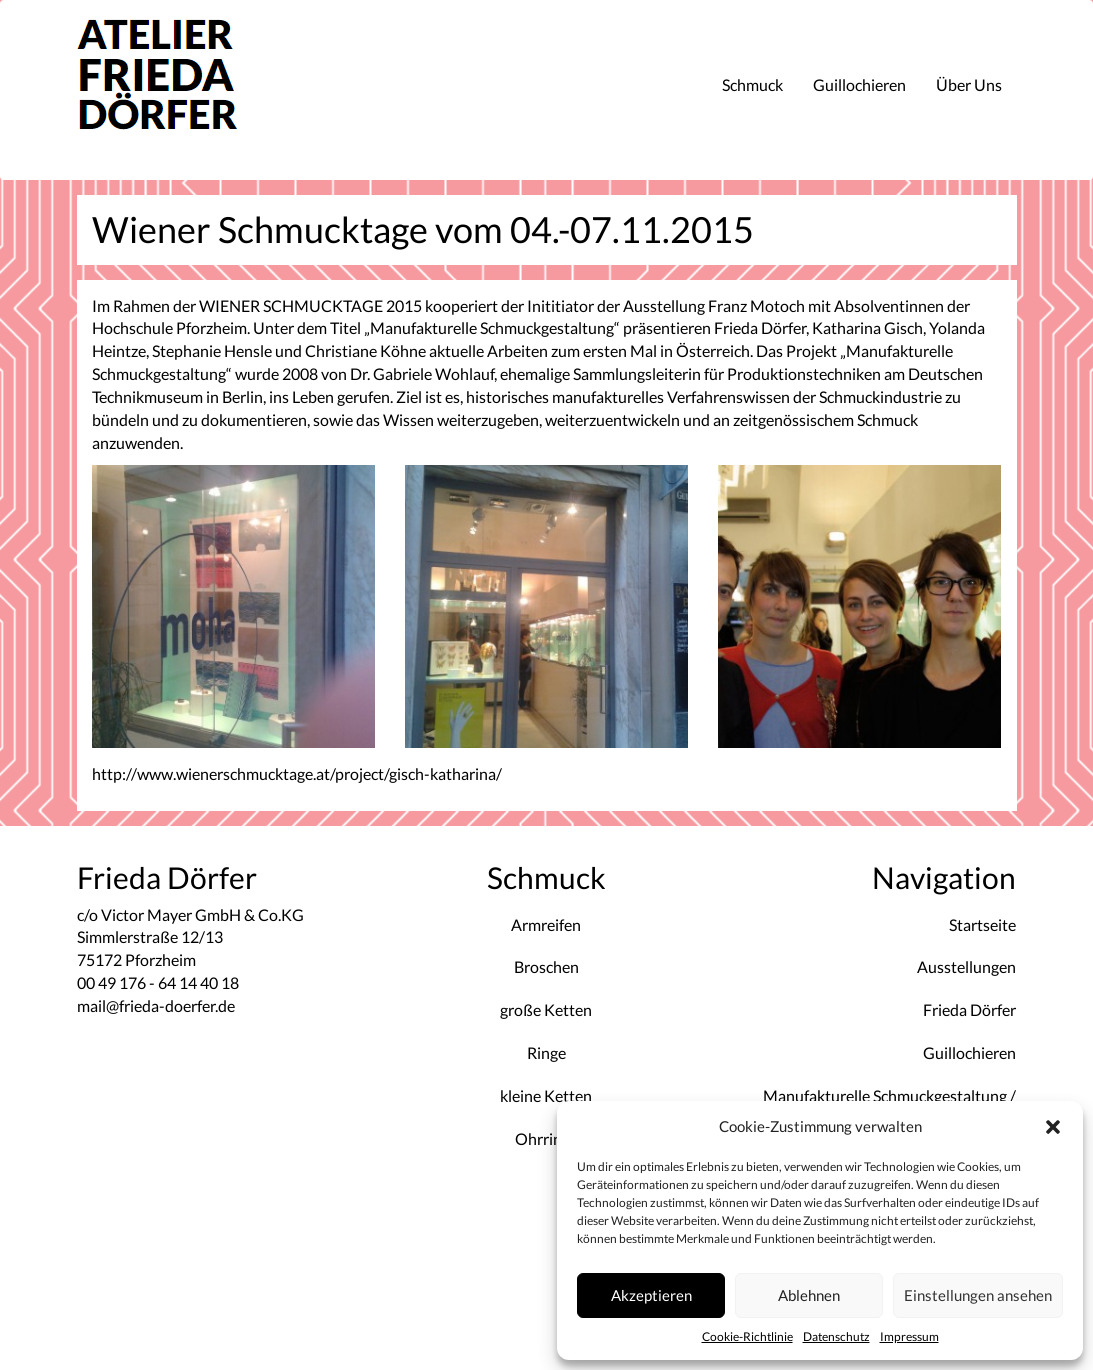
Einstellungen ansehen (978, 1295)
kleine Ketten (546, 1095)
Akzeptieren (651, 1295)
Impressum (909, 1336)
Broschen (546, 966)
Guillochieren (859, 84)
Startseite (982, 924)
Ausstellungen (966, 966)
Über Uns (969, 84)
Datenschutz (836, 1336)
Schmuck (752, 84)
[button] (1053, 1127)
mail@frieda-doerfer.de (156, 1005)
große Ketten (546, 1009)
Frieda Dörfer (969, 1009)
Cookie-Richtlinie (747, 1336)
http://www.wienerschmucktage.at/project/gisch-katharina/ (297, 773)
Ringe (546, 1052)
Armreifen (546, 924)
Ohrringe (546, 1138)
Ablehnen (809, 1295)
